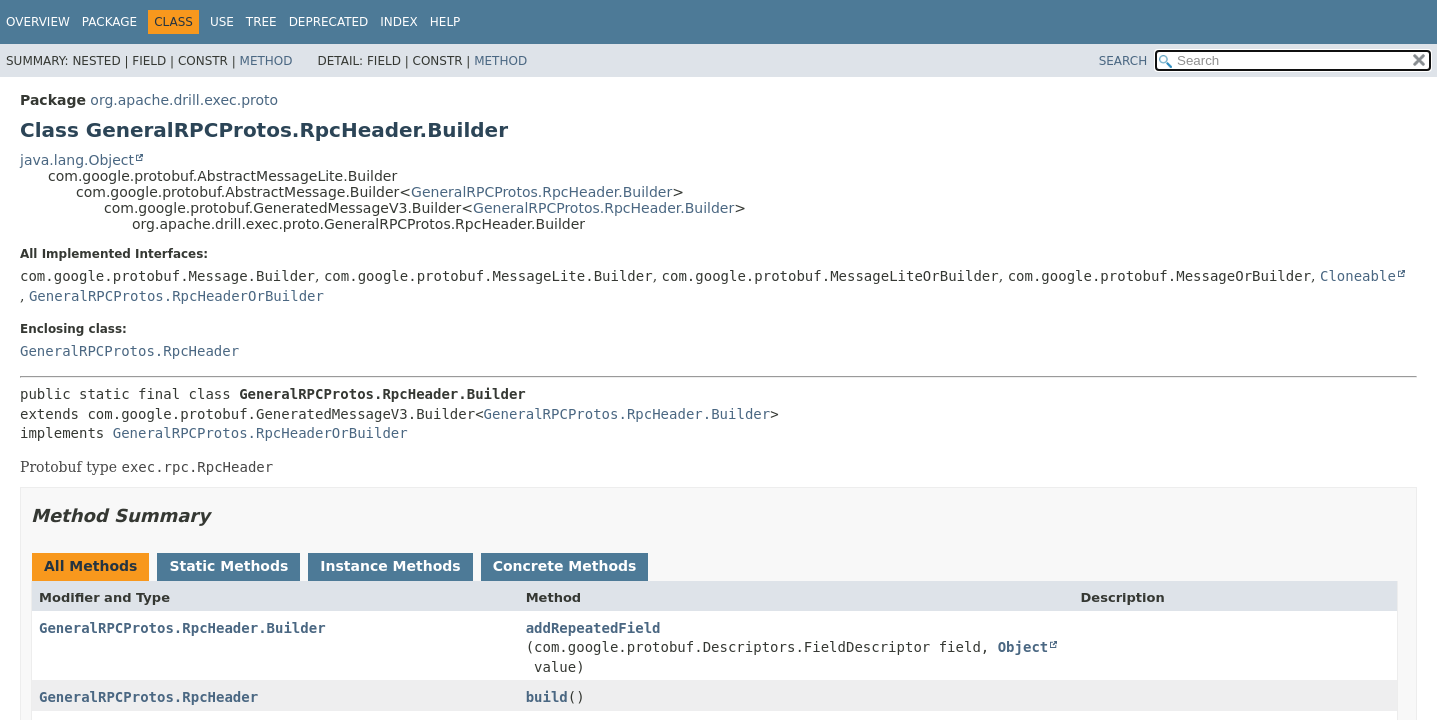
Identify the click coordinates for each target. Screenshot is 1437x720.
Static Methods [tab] (228, 566)
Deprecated (329, 22)
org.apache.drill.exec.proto (184, 100)
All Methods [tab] (90, 566)
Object (1023, 647)
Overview (38, 22)
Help (445, 22)
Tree (261, 22)
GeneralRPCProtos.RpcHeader (129, 351)
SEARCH (1123, 61)
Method (266, 61)
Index (399, 22)
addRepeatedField (593, 628)
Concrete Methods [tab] (565, 566)
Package (109, 22)
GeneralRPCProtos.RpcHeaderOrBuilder (176, 296)
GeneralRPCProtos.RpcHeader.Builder (541, 192)
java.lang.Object (77, 160)
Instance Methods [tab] (390, 566)
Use (222, 22)
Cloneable (1358, 276)
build (547, 697)
